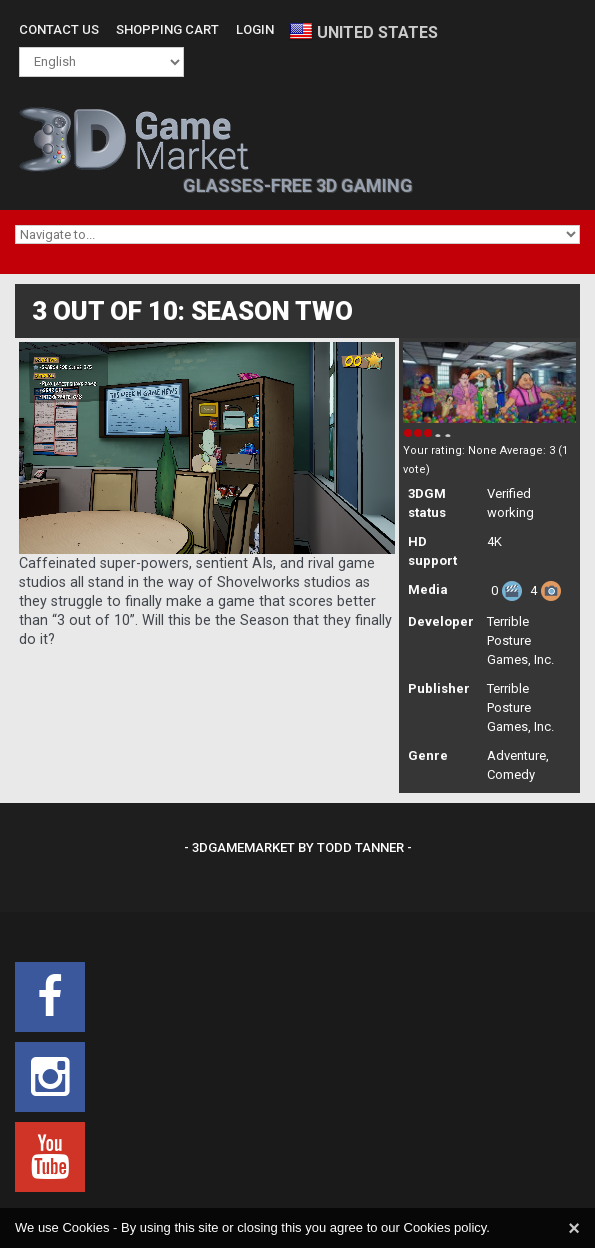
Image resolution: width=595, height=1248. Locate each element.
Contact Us (59, 29)
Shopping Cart (167, 29)
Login (255, 29)
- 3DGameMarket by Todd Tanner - (298, 847)
